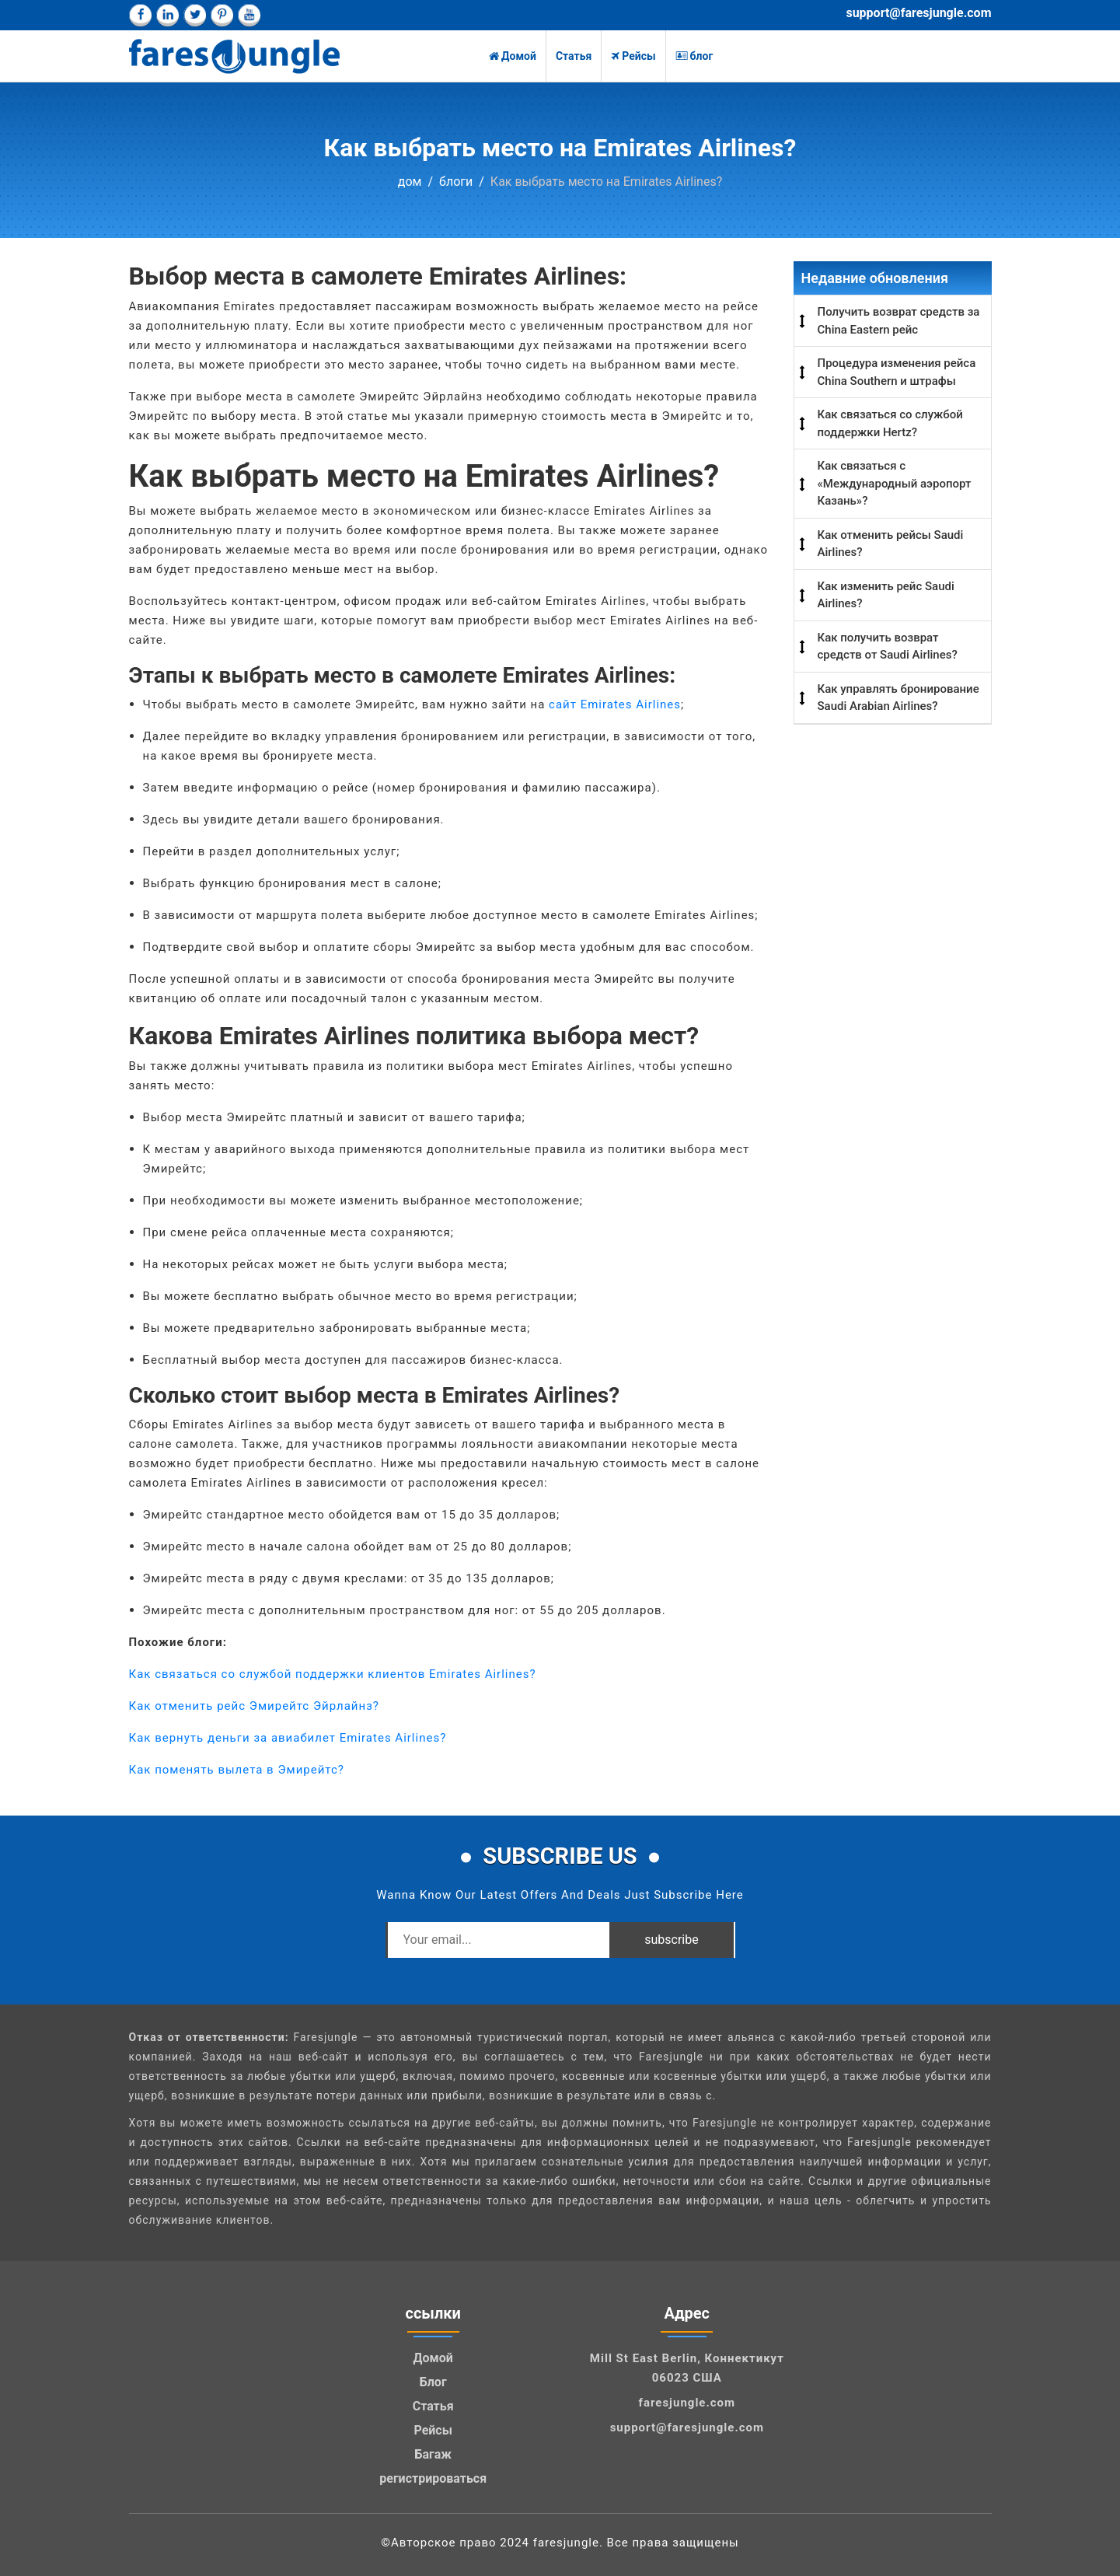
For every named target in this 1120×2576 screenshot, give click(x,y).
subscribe (671, 1939)
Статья (573, 56)
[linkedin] (167, 15)
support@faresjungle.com (918, 12)
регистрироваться (433, 2478)
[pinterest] (222, 15)
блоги (456, 181)
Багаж (433, 2454)
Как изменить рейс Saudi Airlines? (886, 595)
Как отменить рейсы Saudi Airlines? (891, 544)
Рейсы (633, 56)
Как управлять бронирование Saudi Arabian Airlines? (898, 698)
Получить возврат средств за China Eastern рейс (899, 321)
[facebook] (140, 15)
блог (694, 56)
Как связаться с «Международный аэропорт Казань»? (895, 483)
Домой (512, 56)
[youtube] (249, 15)
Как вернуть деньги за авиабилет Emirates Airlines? (288, 1738)
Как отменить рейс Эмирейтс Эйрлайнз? (254, 1706)
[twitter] (194, 15)
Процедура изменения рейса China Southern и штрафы (897, 372)
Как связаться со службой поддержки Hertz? (890, 423)
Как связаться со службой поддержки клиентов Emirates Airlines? (332, 1674)
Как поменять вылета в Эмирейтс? (236, 1770)
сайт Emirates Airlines (615, 704)
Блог (433, 2382)
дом (410, 181)
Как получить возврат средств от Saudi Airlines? (888, 646)
